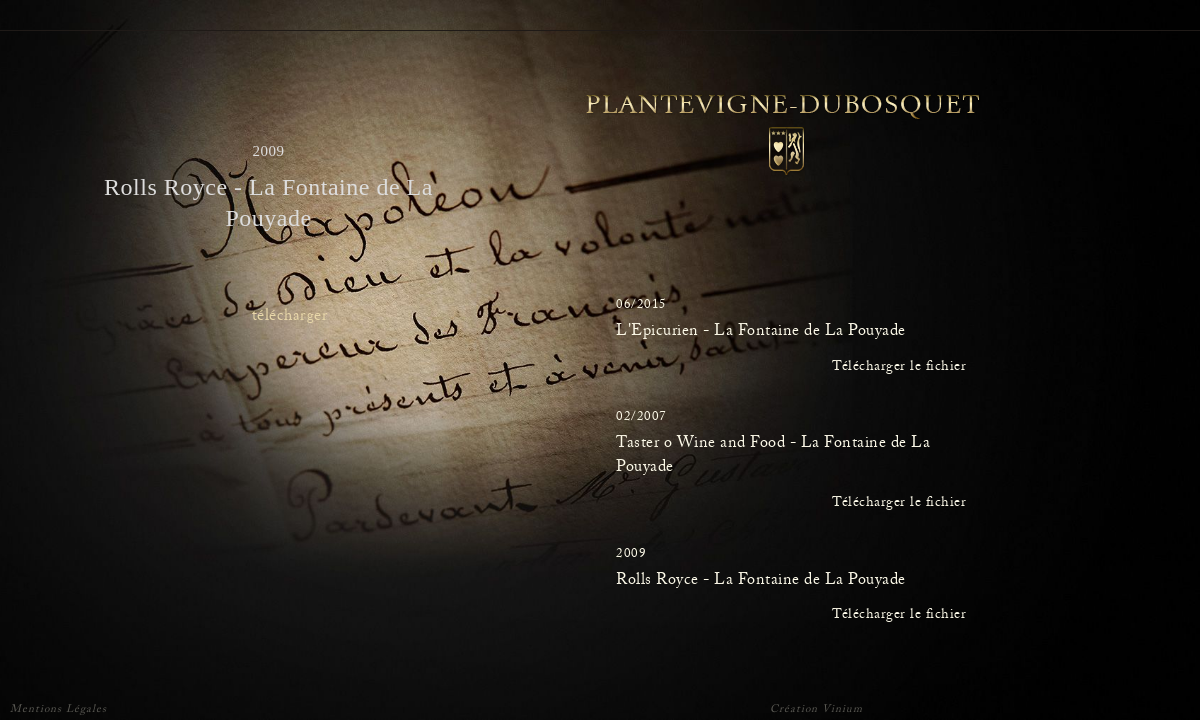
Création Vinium (816, 711)
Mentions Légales (58, 710)
